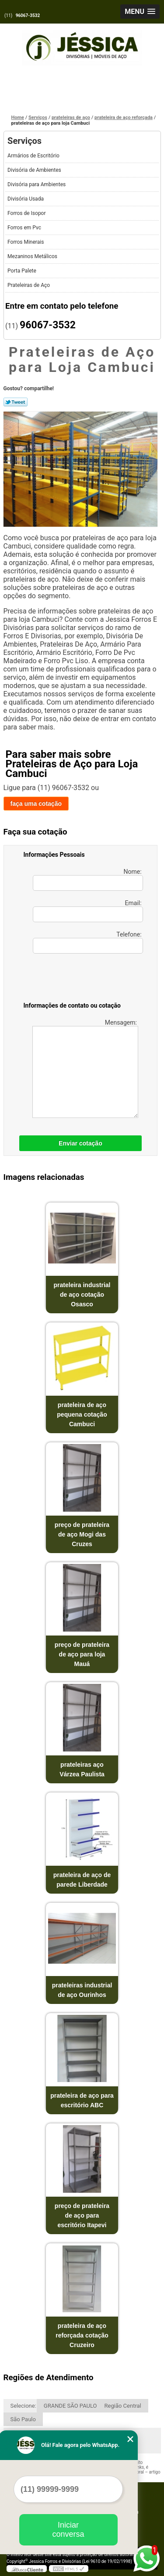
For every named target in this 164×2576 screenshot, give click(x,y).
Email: (88, 911)
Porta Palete (22, 271)
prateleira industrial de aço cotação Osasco (82, 1294)
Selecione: (23, 2405)
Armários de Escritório (34, 156)
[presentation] (79, 979)
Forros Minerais (26, 242)
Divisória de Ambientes (35, 170)
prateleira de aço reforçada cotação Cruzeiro (82, 2335)
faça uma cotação (36, 803)
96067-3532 (28, 15)
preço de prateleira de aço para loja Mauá (82, 1654)
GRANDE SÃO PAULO (70, 2405)
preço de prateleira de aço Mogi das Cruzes (82, 1534)
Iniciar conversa (68, 2530)
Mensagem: (85, 1068)
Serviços (24, 141)
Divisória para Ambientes (37, 184)
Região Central (123, 2405)
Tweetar (15, 402)
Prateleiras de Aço (29, 285)
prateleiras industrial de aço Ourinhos (82, 1990)
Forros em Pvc (24, 228)
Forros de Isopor (27, 213)
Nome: (88, 879)
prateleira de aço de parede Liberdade (82, 1879)
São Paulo (23, 2419)
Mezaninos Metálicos (33, 256)
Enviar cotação (80, 1143)
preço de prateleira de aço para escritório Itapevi (82, 2215)
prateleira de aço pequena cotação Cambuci (82, 1414)
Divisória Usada (26, 199)
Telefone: (88, 942)
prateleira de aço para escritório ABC (82, 2100)
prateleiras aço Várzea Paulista (82, 1769)
